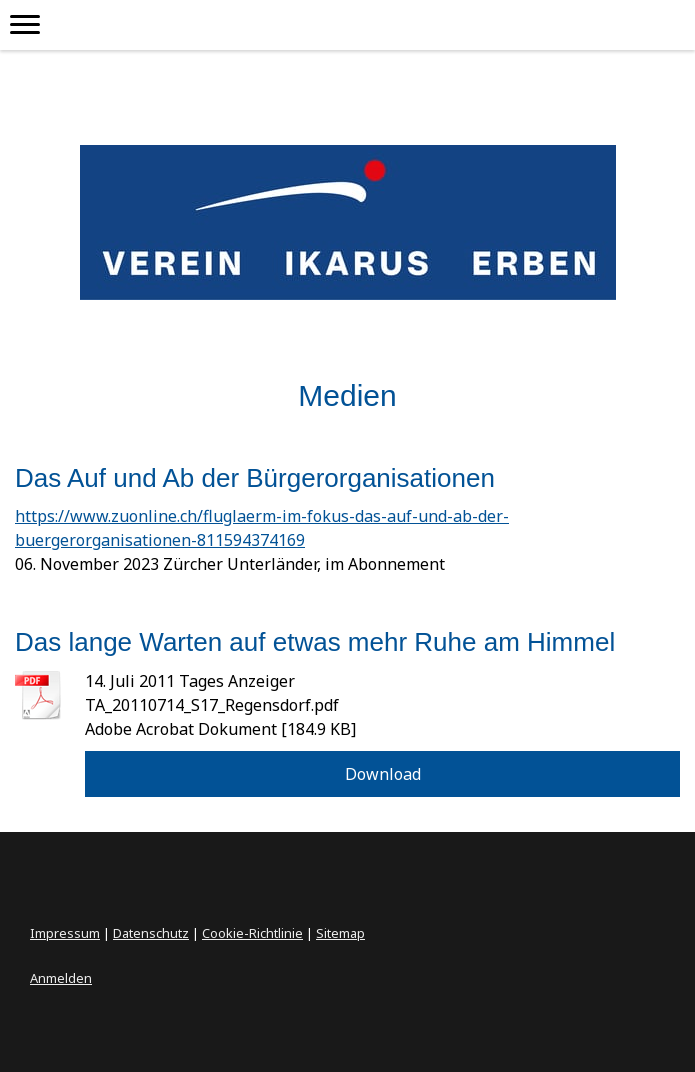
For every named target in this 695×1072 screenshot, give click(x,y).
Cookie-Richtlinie (252, 933)
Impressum (65, 933)
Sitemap (340, 933)
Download (383, 774)
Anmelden (61, 978)
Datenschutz (151, 933)
